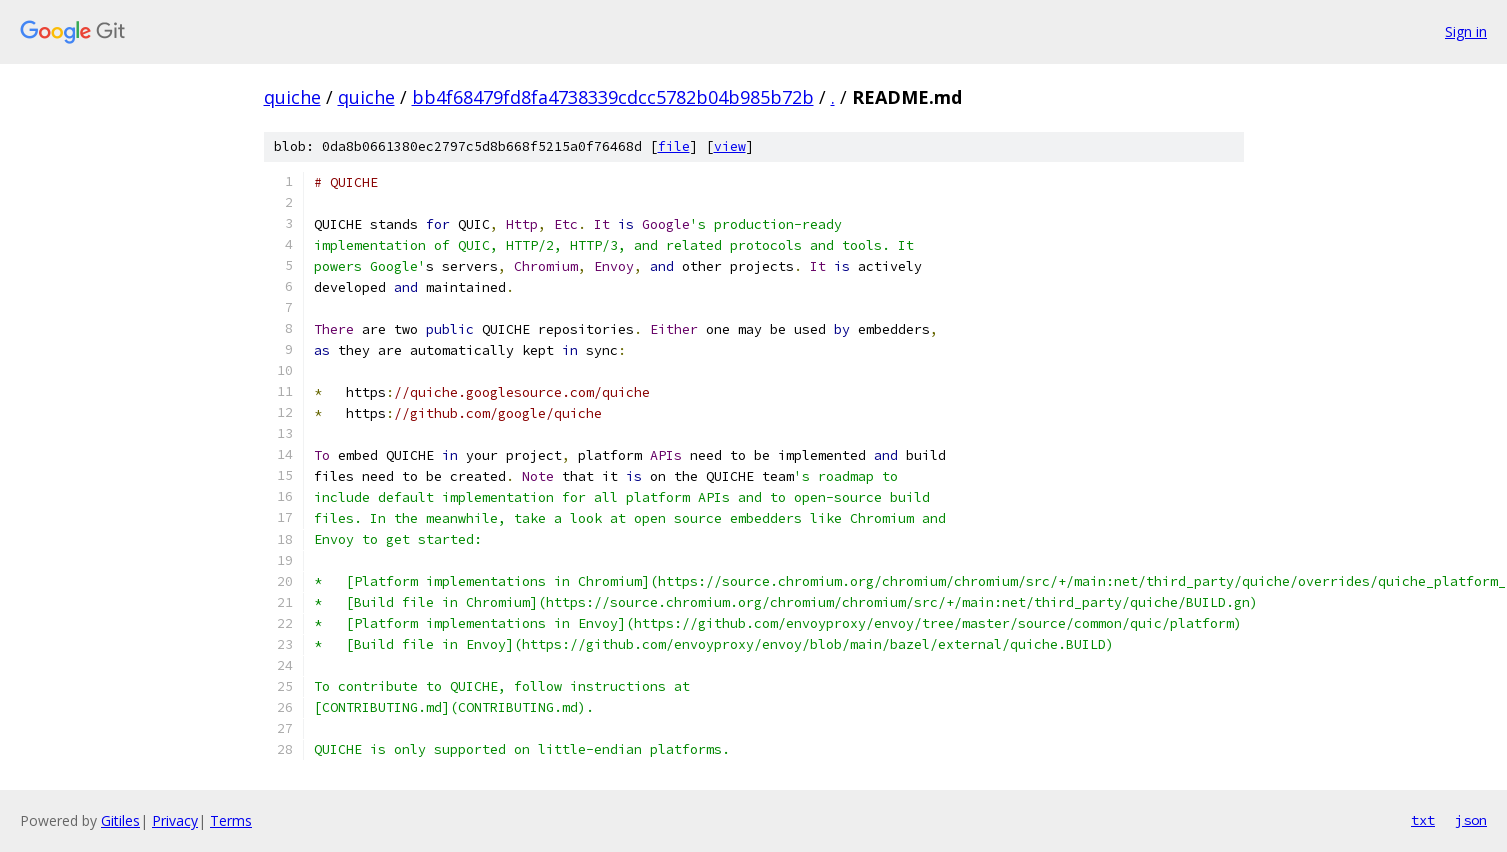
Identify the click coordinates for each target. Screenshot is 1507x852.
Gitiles (120, 820)
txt (1423, 820)
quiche (292, 97)
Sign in (1466, 31)
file (674, 146)
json (1471, 820)
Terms (231, 820)
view (730, 146)
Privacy (175, 820)
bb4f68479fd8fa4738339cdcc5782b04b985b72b (613, 97)
